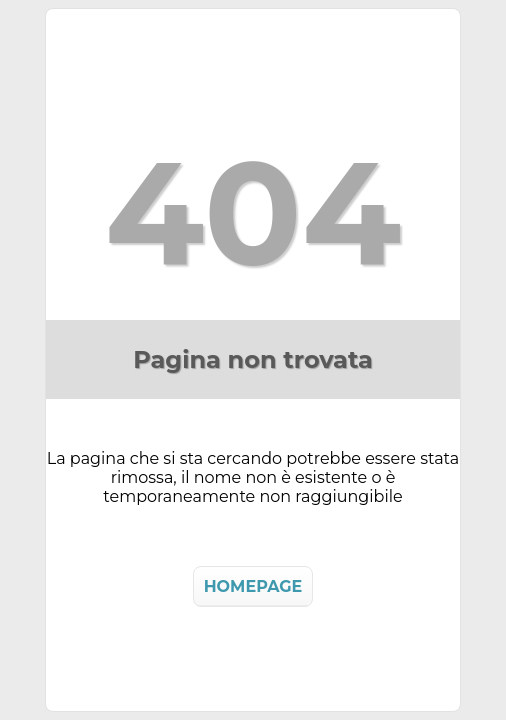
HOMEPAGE (253, 586)
